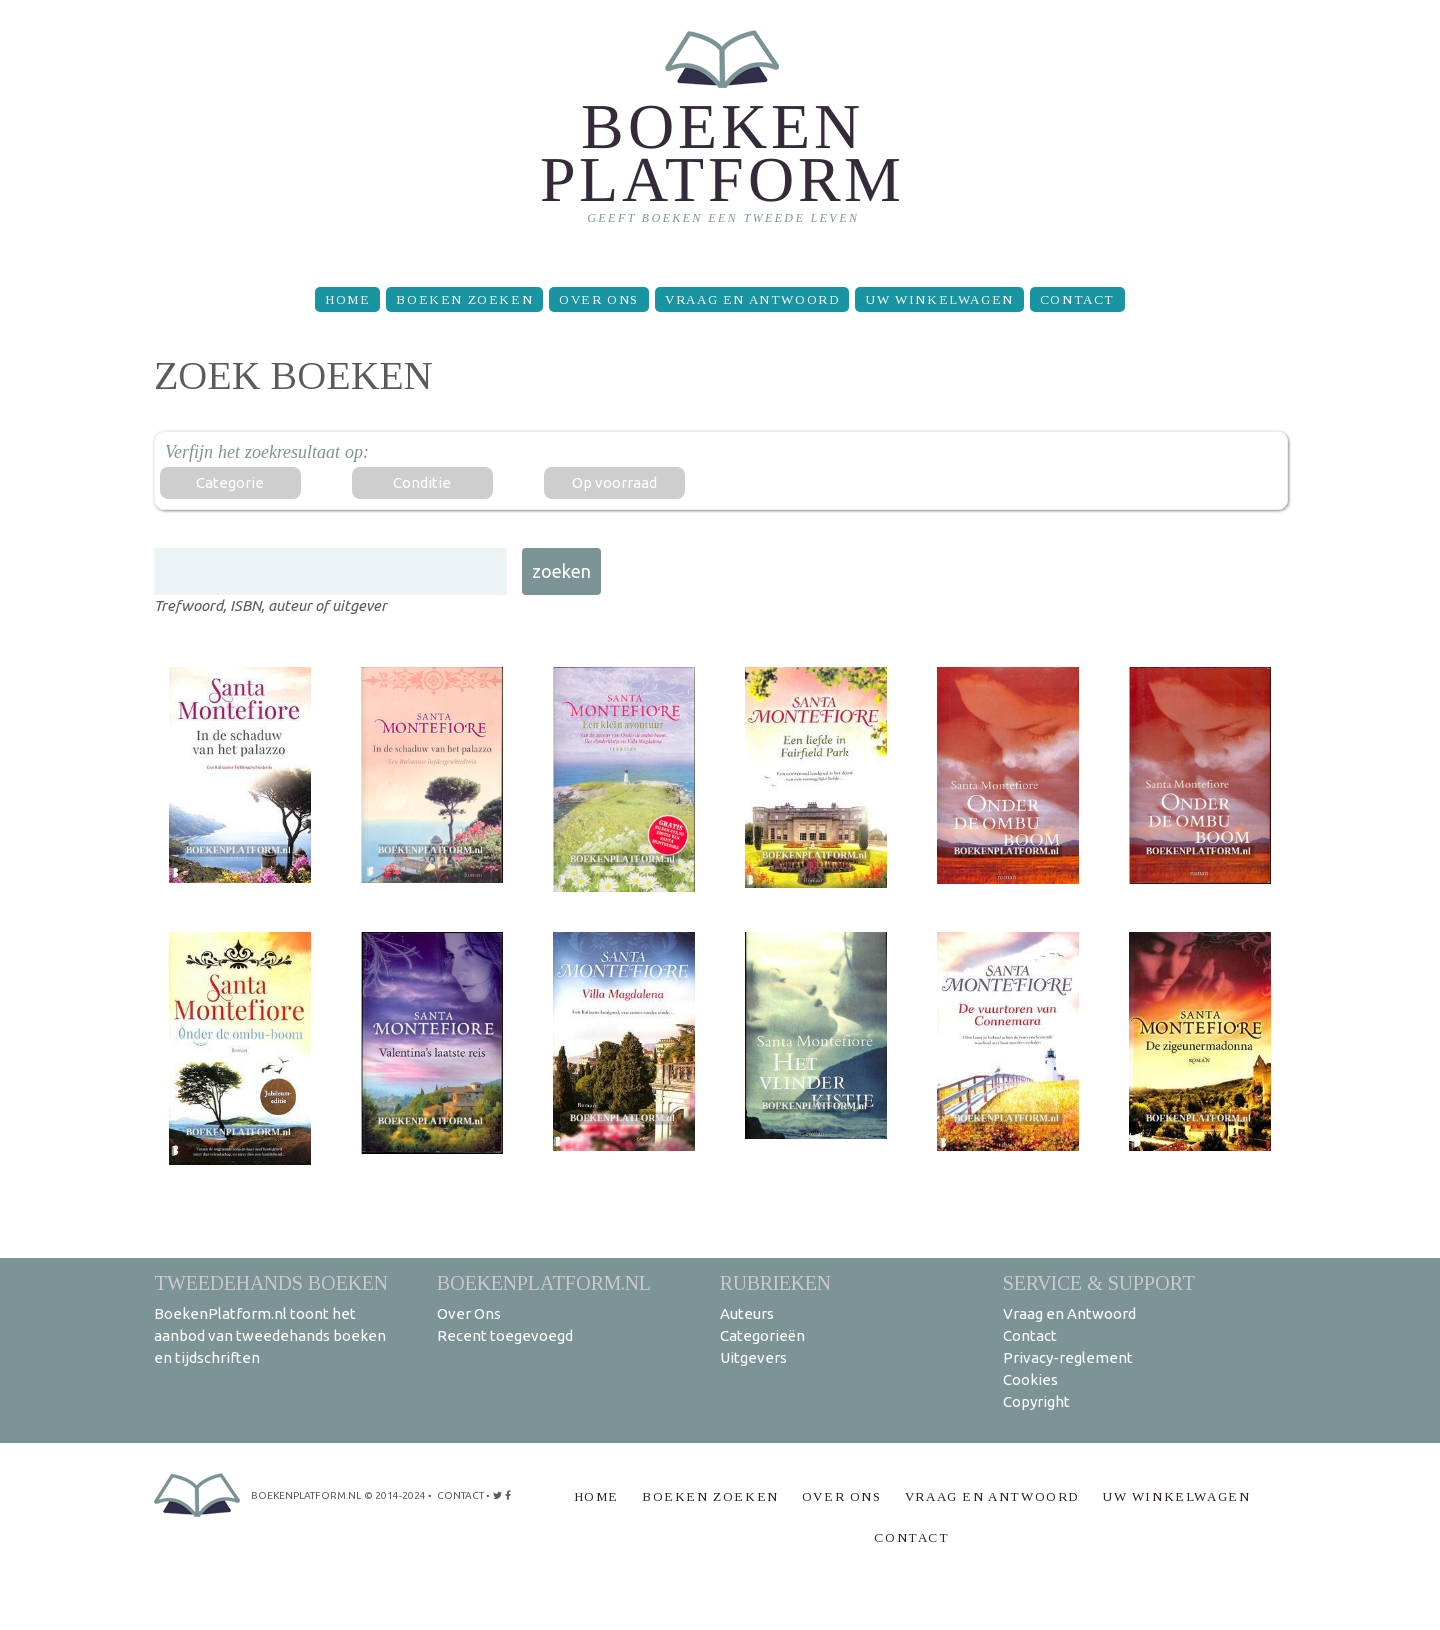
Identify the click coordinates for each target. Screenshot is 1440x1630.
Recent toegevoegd (505, 1335)
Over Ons (599, 299)
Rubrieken (775, 1282)
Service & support (1099, 1282)
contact (460, 1495)
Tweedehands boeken (271, 1282)
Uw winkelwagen (939, 299)
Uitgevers (753, 1357)
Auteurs (747, 1313)
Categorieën (762, 1335)
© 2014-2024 (395, 1495)
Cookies (1030, 1379)
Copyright (1036, 1401)
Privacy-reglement (1068, 1357)
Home (347, 299)
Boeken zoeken (464, 299)
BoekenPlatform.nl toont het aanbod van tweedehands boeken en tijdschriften (270, 1335)
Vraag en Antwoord (752, 299)
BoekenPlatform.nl (544, 1282)
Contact (1077, 299)
